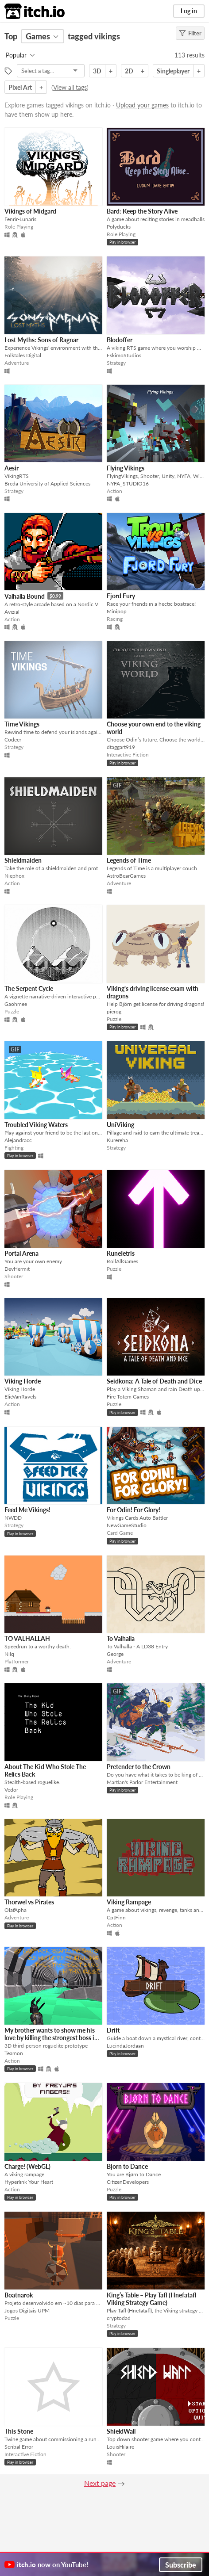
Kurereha (117, 1140)
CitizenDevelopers (128, 2182)
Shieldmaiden (23, 860)
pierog (114, 1011)
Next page (100, 2483)
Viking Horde (22, 1381)
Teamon (13, 2053)
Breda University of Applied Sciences (47, 483)
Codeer (12, 739)
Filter (190, 33)
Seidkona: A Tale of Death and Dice (154, 1381)
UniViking (120, 1124)
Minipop (117, 611)
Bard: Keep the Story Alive (142, 211)
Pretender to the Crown (138, 1766)
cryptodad (119, 2318)
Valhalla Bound (24, 596)
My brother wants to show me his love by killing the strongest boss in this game (51, 2037)
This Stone (18, 2431)
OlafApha (15, 1910)
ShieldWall (121, 2431)
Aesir (11, 468)
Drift (113, 2030)
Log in (189, 11)
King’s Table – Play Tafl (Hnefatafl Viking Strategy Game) (152, 2298)
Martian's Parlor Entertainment (142, 1782)
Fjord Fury (121, 596)
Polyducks (119, 226)
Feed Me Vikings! (27, 1509)
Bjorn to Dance (127, 2166)
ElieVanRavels (20, 1396)
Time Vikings (21, 724)
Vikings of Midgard (30, 211)
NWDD (13, 1517)
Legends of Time (129, 860)
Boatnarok (18, 2295)
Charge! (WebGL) (27, 2166)
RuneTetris (121, 1253)
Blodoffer (119, 340)
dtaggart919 (121, 747)
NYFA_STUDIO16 (128, 483)
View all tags (70, 87)
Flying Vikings (125, 468)
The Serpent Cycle (28, 988)
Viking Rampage (129, 1902)
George (115, 1654)
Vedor (11, 1789)
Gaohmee (15, 1004)
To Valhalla (121, 1638)
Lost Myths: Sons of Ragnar (41, 340)
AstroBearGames (126, 875)
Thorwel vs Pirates (29, 1902)
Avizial (11, 611)
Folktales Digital (22, 355)
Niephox (14, 875)
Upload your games (142, 105)
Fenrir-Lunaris (20, 219)
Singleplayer (173, 71)
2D (129, 71)
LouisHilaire (120, 2446)
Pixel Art (20, 87)
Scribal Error (18, 2446)
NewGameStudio (127, 1525)
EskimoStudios (124, 355)
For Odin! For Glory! (133, 1509)
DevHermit (17, 1268)
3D (97, 71)
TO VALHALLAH (27, 1638)
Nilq (9, 1654)
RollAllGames (122, 1261)
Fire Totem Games (128, 1396)
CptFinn (116, 1917)
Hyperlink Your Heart (28, 2182)
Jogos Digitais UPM (27, 2310)
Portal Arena (21, 1253)
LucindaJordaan (125, 2045)
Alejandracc (18, 1140)
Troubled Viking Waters (36, 1124)
